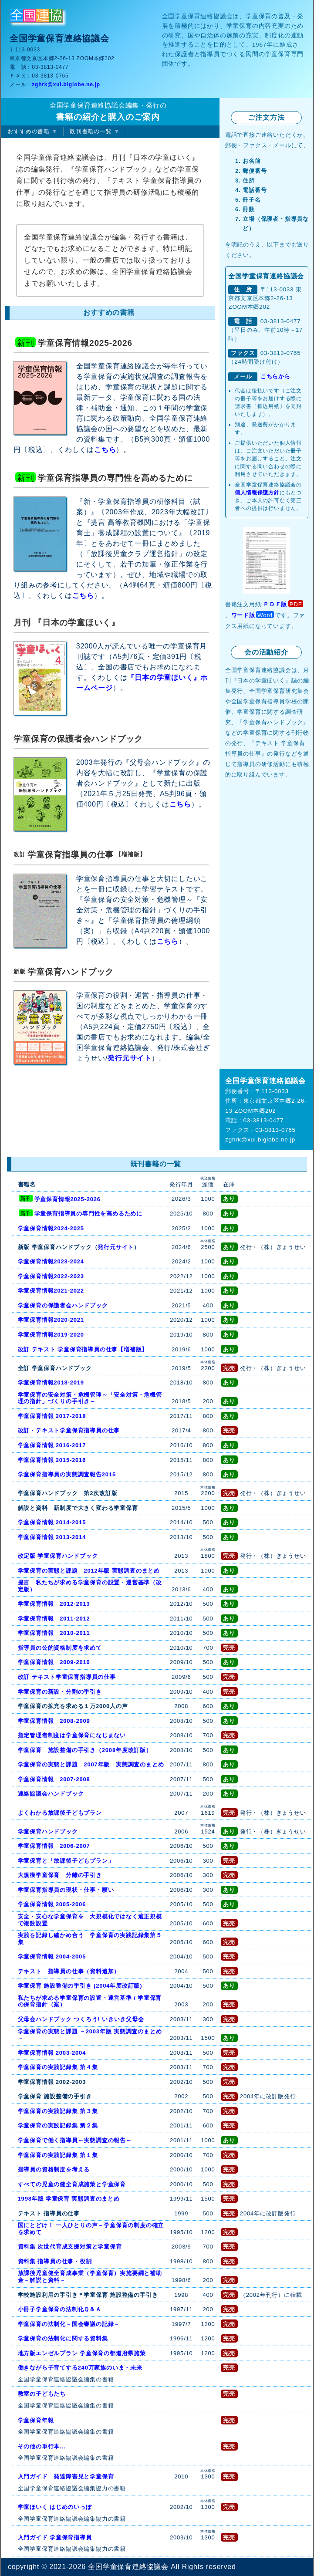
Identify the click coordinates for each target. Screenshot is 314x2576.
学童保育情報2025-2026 (67, 1198)
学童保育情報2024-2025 (51, 1228)
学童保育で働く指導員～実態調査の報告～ (75, 2140)
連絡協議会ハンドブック (51, 1793)
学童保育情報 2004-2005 (52, 1956)
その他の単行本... (42, 2446)
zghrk (66, 84)
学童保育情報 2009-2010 (54, 1662)
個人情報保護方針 (257, 493)
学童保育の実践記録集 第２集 (58, 2125)
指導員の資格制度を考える (54, 2169)
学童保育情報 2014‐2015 (52, 1522)
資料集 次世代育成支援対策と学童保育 (70, 2246)
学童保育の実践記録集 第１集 (58, 2155)
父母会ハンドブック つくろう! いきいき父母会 (81, 2019)
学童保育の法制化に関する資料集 (63, 2338)
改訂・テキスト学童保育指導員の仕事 (69, 1430)
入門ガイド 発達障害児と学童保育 (66, 2476)
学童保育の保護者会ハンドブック (63, 1305)
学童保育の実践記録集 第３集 (58, 2111)
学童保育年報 (36, 2420)
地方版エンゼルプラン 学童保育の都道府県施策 (82, 2353)
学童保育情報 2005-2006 (52, 1904)
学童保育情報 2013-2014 (52, 1537)
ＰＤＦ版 (275, 604)
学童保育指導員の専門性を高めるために (88, 1213)
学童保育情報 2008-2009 (54, 1721)
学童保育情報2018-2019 (51, 1382)
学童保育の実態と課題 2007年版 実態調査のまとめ (91, 1764)
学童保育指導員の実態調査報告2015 (67, 1474)
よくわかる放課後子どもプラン (60, 1813)
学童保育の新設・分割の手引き (60, 1691)
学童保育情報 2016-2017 (52, 1445)
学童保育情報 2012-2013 (54, 1603)
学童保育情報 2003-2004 (52, 2052)
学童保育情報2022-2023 (51, 1276)
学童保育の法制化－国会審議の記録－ (69, 2324)
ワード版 (243, 615)
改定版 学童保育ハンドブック (58, 1556)
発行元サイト (130, 1058)
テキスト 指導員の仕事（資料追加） (69, 1971)
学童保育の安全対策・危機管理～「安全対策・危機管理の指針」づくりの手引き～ (90, 1398)
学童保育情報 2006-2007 (54, 1846)
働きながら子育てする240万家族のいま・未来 (80, 2367)
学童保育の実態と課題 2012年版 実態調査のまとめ (89, 1570)
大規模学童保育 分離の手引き (60, 1875)
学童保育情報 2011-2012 (54, 1618)
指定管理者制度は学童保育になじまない (72, 1735)
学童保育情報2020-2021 (51, 1320)
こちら (105, 449)
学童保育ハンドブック (48, 1831)
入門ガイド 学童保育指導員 (55, 2537)
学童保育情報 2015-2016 (52, 1460)
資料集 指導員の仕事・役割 (55, 2261)
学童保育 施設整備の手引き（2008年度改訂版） (85, 1750)
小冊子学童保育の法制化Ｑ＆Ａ (59, 2309)
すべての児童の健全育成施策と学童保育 (72, 2184)
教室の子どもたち (42, 2393)
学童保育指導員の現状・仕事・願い (66, 1890)
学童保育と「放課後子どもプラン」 (66, 1860)
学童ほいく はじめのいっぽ (55, 2507)
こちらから (275, 376)
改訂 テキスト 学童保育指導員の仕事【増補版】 (83, 1349)
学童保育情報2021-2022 (51, 1290)
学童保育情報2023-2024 (51, 1261)
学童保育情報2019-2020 (51, 1334)
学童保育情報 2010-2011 (54, 1633)
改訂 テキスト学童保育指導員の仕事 (67, 1677)
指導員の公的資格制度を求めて (60, 1647)
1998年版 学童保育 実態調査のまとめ (69, 2198)
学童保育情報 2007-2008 (54, 1779)
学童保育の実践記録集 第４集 (58, 2067)
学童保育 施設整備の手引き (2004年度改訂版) (80, 1985)
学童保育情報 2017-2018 (52, 1416)
